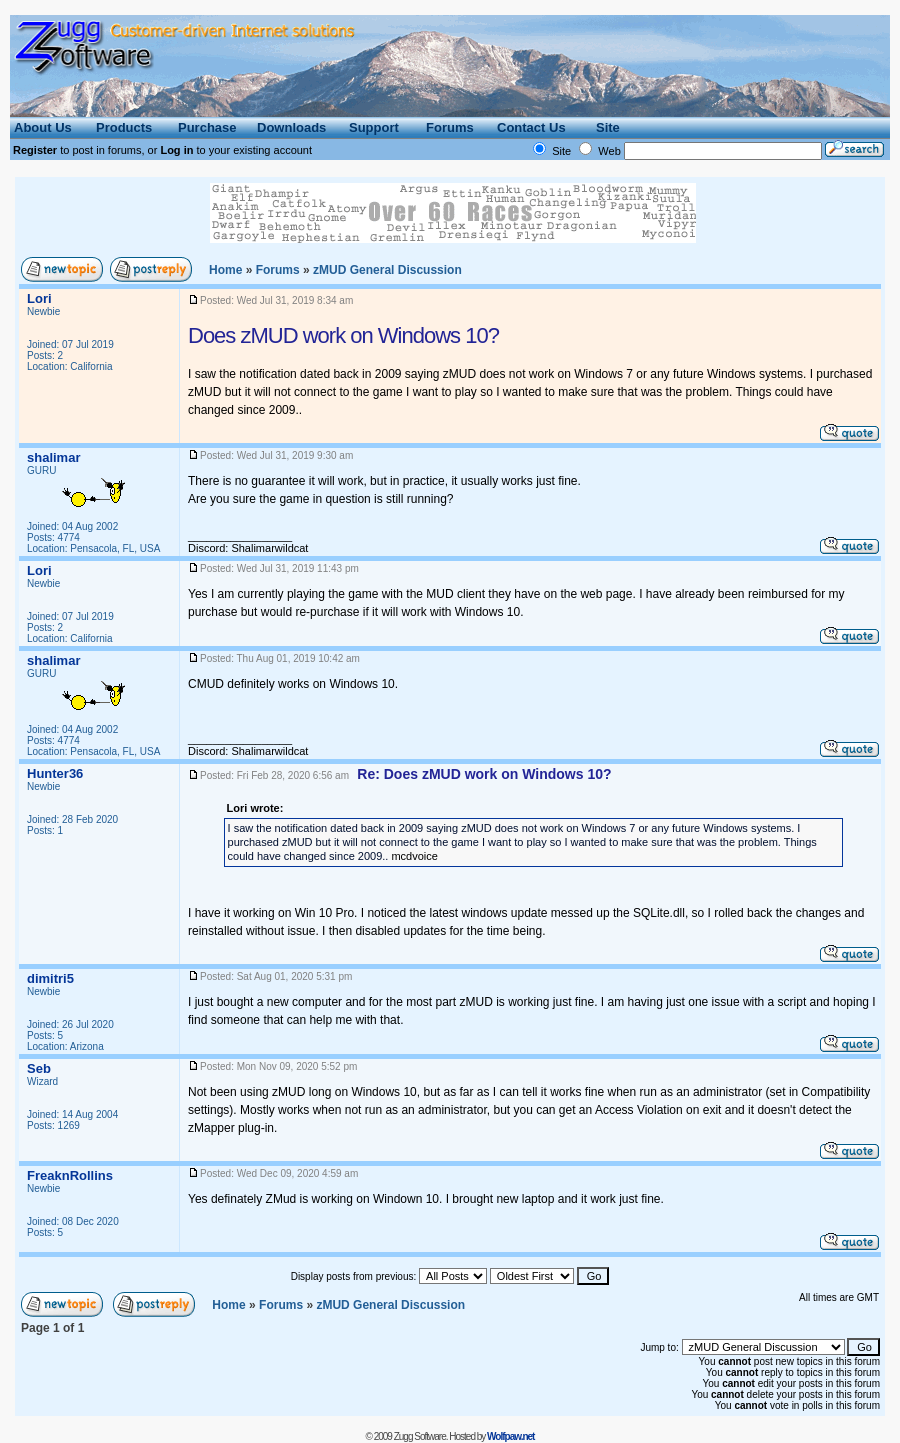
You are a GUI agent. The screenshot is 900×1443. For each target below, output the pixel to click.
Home (225, 270)
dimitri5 (50, 978)
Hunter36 (55, 773)
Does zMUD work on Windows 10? (343, 335)
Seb (39, 1068)
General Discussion (387, 270)
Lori (39, 298)
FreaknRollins (70, 1175)
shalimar (53, 457)
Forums (278, 270)
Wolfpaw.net (510, 1436)
